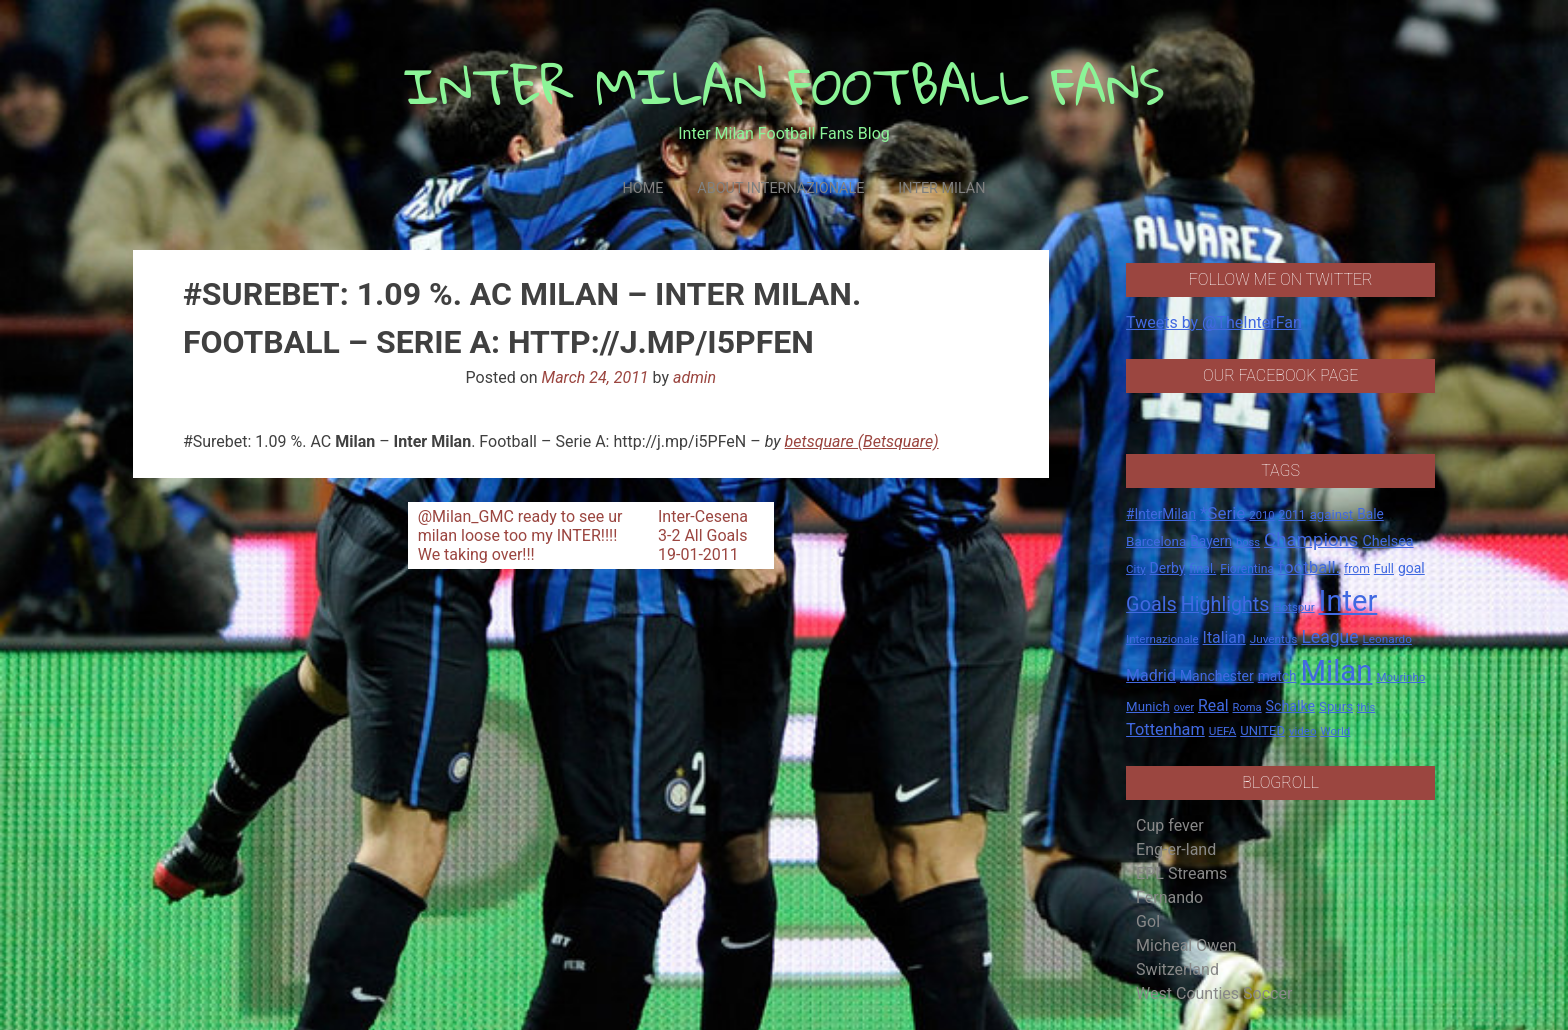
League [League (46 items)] (1329, 637)
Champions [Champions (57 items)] (1311, 540)
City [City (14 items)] (1136, 569)
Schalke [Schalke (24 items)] (1291, 706)
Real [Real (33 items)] (1213, 705)
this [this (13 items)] (1366, 707)
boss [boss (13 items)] (1248, 542)
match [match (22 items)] (1277, 676)
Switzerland (1177, 969)
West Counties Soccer (1214, 993)
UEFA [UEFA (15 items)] (1223, 731)
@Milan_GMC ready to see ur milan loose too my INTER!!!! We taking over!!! (520, 535)
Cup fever (1170, 825)
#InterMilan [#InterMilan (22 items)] (1161, 514)
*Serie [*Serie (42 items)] (1222, 513)
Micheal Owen (1186, 945)
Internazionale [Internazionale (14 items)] (1162, 639)
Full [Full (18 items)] (1384, 568)
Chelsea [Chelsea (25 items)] (1387, 541)
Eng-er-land (1176, 849)
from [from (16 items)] (1357, 569)
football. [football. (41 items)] (1309, 567)
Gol (1148, 921)
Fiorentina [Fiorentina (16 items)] (1247, 569)
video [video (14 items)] (1303, 731)
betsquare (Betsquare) (862, 441)
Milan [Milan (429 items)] (1336, 671)
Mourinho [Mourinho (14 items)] (1400, 677)
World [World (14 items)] (1335, 731)
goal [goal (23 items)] (1411, 568)
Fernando (1169, 897)
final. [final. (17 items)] (1202, 568)
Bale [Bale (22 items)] (1370, 514)
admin (694, 377)
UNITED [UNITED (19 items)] (1262, 730)
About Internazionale (780, 188)
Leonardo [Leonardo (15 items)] (1386, 639)
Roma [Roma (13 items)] (1247, 707)
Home (642, 188)
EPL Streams (1181, 873)
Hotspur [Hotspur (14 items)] (1293, 607)
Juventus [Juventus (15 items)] (1274, 639)
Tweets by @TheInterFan (1214, 322)
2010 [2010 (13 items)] (1261, 515)
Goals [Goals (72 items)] (1151, 604)
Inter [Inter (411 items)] (1348, 601)
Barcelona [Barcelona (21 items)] (1156, 541)
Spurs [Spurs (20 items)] (1336, 706)
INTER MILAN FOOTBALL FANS (784, 85)
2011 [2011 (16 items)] (1291, 515)
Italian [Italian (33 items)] (1224, 637)
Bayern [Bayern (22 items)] (1211, 541)
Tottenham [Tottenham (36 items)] (1165, 729)
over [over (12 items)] (1184, 707)
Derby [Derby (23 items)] (1168, 568)
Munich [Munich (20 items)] (1148, 706)
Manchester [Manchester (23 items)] (1217, 676)
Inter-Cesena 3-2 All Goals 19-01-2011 (703, 535)
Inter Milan (941, 188)
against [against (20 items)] (1332, 514)
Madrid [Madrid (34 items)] (1151, 675)
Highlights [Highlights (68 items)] (1225, 604)
